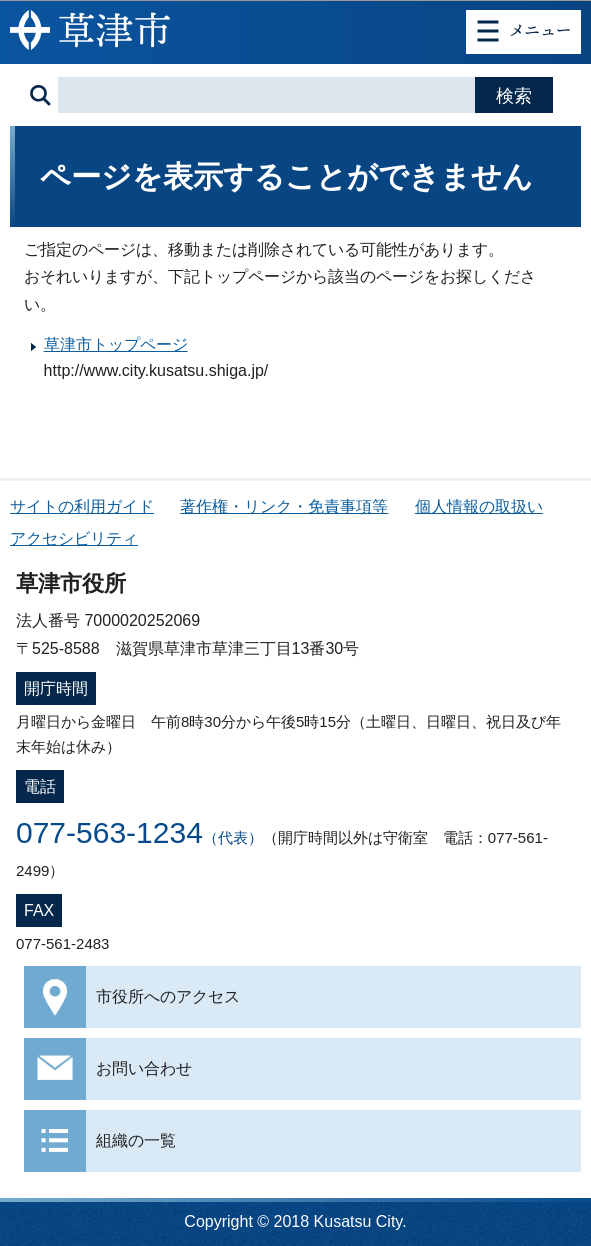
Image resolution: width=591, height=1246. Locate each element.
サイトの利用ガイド (82, 506)
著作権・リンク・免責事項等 (284, 506)
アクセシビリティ (74, 538)
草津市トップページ (116, 344)
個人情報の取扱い (479, 506)
